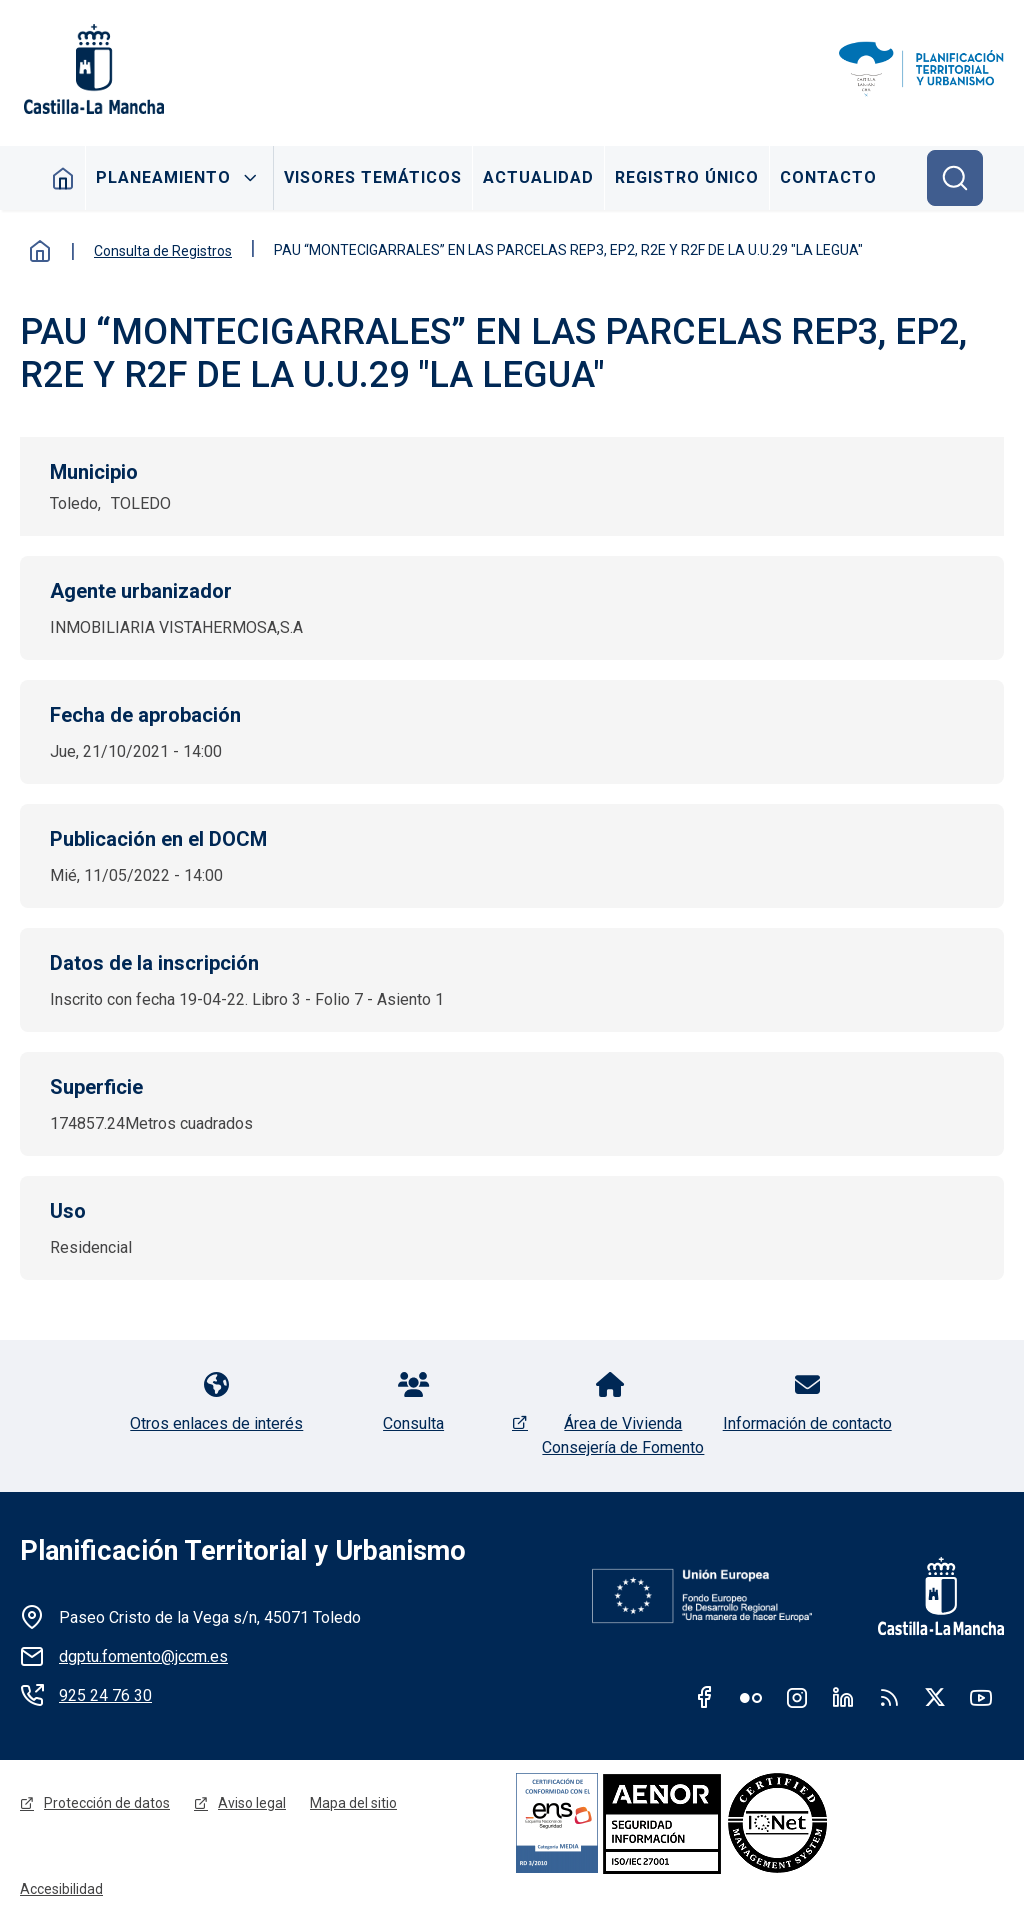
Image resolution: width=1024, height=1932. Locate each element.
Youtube (981, 1697)
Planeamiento (163, 177)
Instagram (797, 1697)
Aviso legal (252, 1803)
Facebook (705, 1697)
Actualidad (538, 177)
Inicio (63, 178)
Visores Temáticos (373, 177)
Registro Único (687, 177)
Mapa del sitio (353, 1803)
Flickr (751, 1697)
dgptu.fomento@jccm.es (143, 1656)
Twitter (935, 1697)
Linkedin (843, 1697)
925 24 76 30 (105, 1695)
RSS (889, 1697)
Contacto (828, 177)
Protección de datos (107, 1803)
